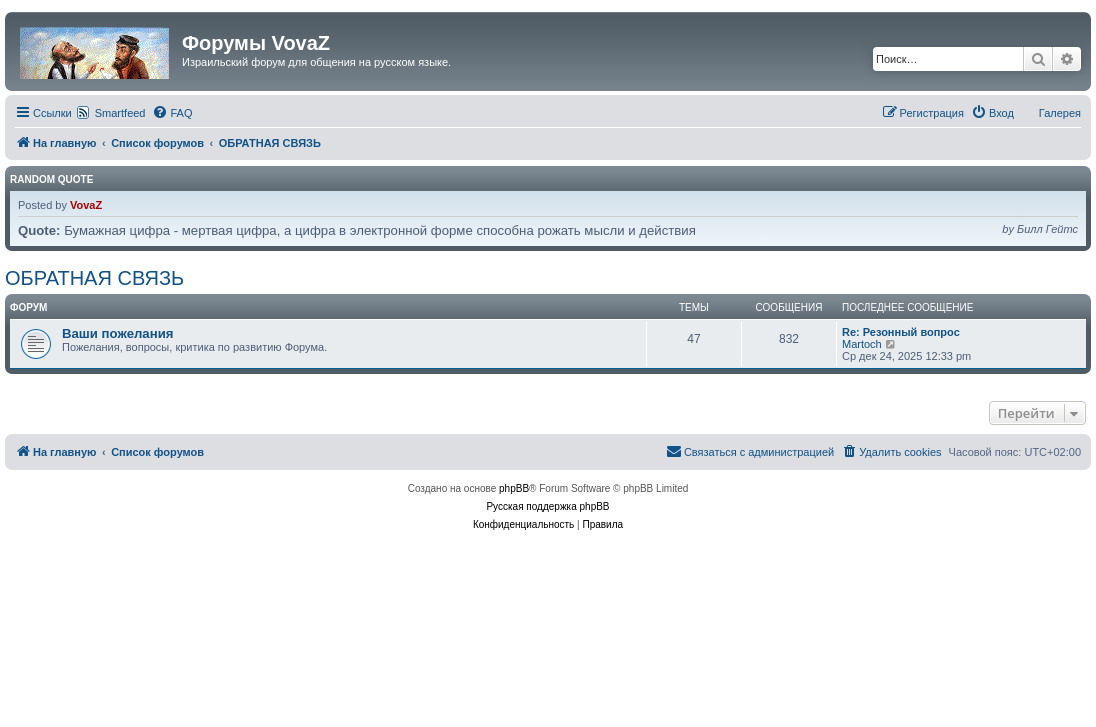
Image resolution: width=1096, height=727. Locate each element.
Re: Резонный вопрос (901, 332)
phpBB (514, 488)
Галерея (1060, 113)
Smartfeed (120, 113)
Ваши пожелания (117, 333)
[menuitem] (172, 113)
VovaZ (86, 205)
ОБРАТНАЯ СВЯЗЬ (94, 278)
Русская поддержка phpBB (547, 506)
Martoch (862, 344)
